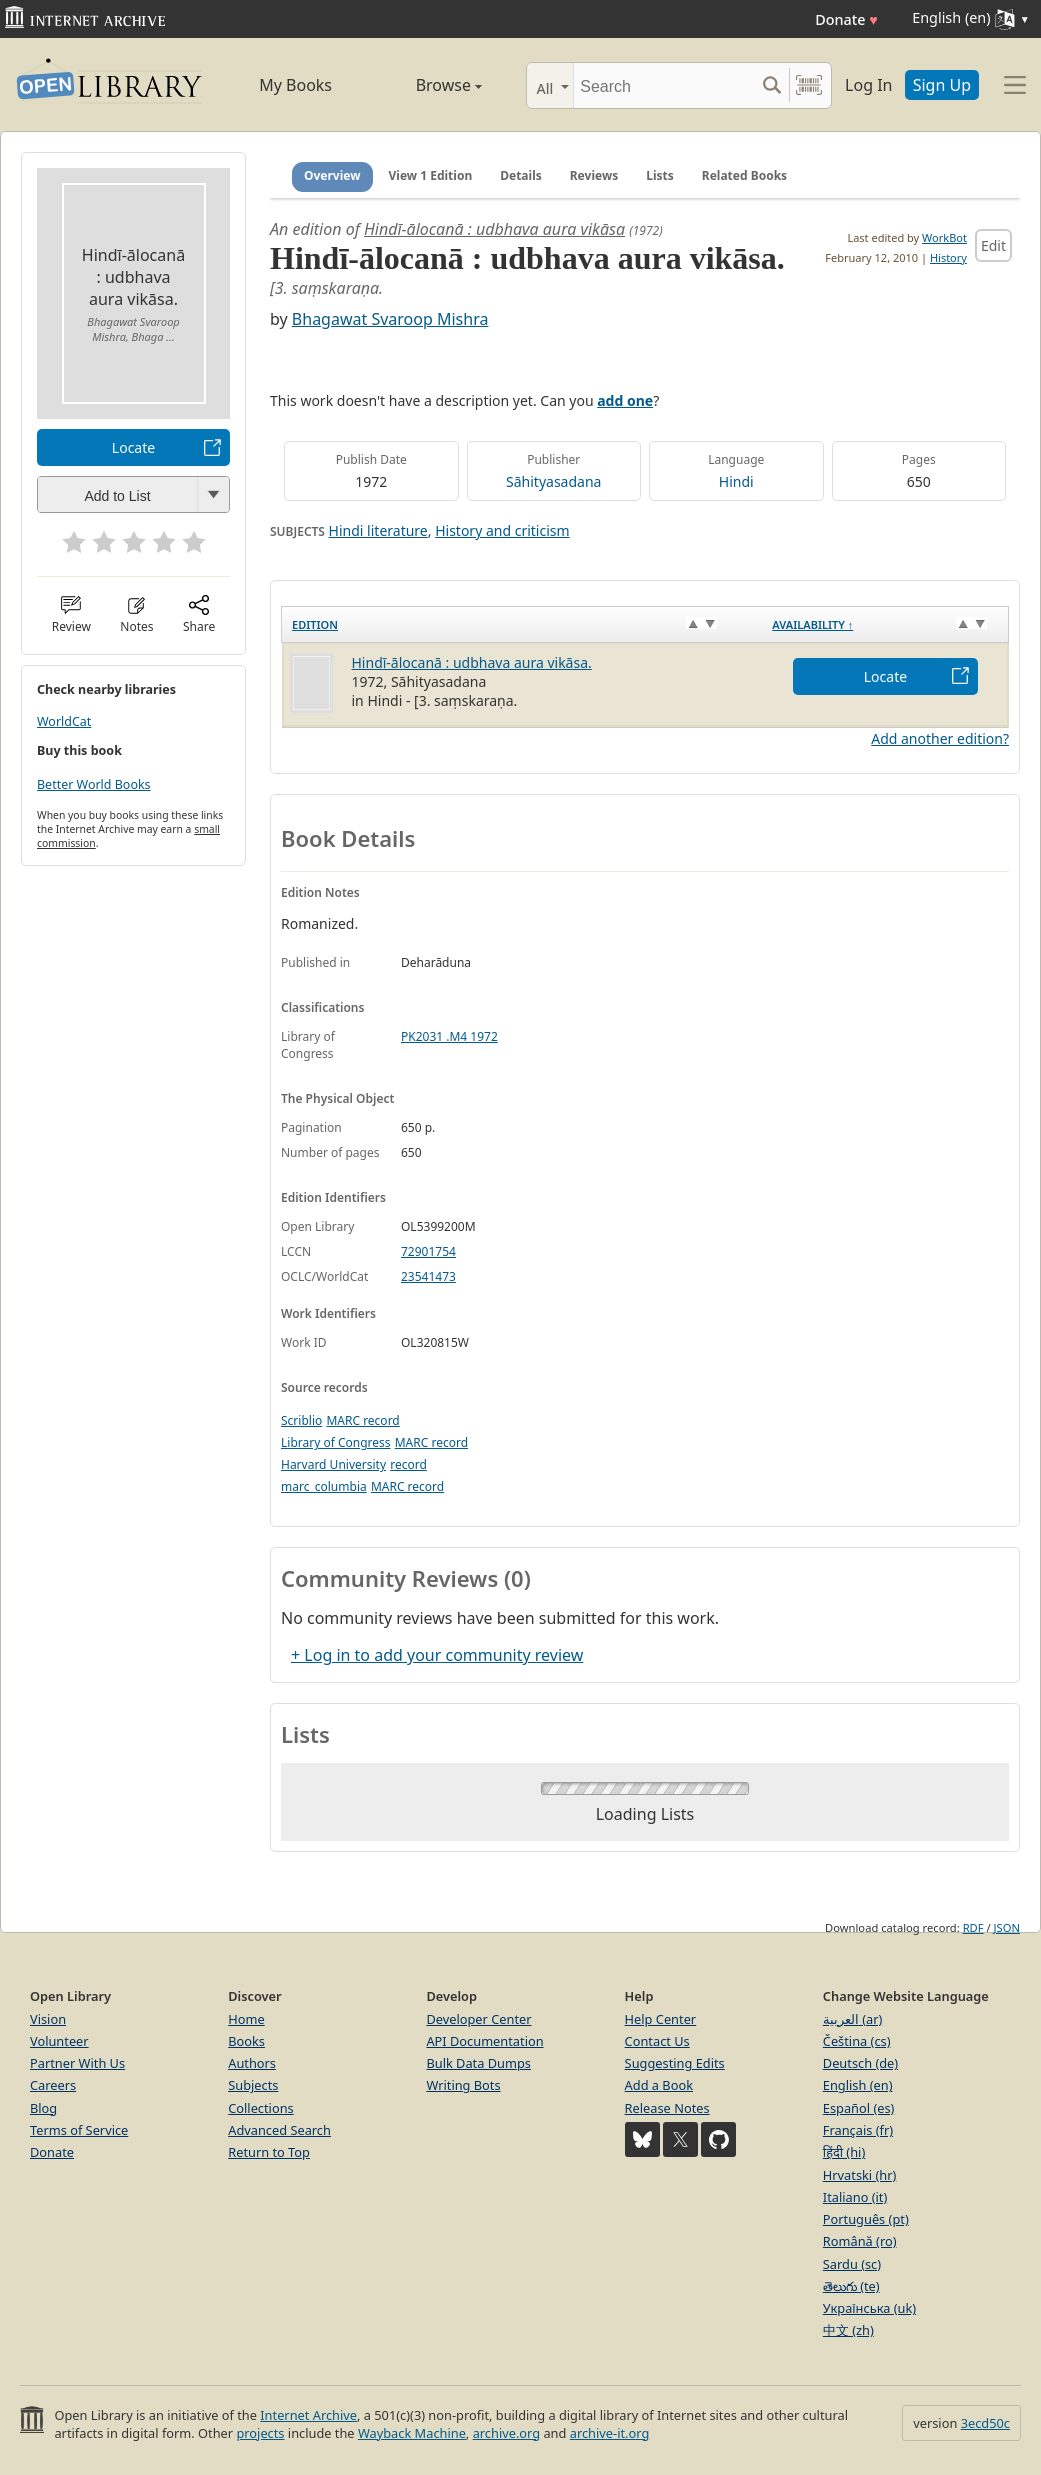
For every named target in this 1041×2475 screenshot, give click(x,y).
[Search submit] (771, 85)
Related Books (744, 175)
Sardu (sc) (852, 2264)
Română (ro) (860, 2241)
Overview (332, 175)
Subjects (253, 2085)
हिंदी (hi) (844, 2152)
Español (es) (859, 2108)
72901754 (428, 1251)
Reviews (594, 175)
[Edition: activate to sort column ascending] (522, 624)
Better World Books (94, 784)
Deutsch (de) (860, 2063)
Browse (427, 85)
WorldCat (64, 721)
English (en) (858, 2085)
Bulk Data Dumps (478, 2063)
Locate (133, 447)
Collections (261, 2108)
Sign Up (942, 85)
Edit (993, 245)
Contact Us (657, 2041)
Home (246, 2019)
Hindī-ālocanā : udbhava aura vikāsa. (472, 662)
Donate (846, 19)
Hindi (736, 481)
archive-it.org (610, 2433)
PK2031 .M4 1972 (449, 1036)
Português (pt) (866, 2219)
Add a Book (659, 2085)
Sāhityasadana (553, 481)
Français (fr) (858, 2130)
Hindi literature (378, 530)
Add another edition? (940, 738)
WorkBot (944, 237)
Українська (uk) (869, 2308)
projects (260, 2433)
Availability (812, 624)
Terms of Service (79, 2130)
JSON (1007, 1927)
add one (625, 400)
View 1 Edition (431, 175)
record (408, 1464)
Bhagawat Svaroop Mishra (390, 319)
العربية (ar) (852, 2019)
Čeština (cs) (857, 2041)
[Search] (664, 85)
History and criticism (502, 530)
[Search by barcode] (809, 85)
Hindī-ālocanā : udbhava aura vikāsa (494, 229)
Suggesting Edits (675, 2063)
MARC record (362, 1420)
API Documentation (484, 2041)
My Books (295, 85)
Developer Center (478, 2019)
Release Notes (667, 2108)
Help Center (661, 2019)
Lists (660, 175)
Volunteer (59, 2041)
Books (246, 2041)
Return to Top (269, 2152)
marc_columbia (324, 1486)
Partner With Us (77, 2063)
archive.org (506, 2433)
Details (521, 175)
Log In (868, 85)
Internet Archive (308, 2415)
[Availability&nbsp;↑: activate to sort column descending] (885, 624)
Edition (315, 624)
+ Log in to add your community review (437, 1655)
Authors (252, 2063)
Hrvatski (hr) (860, 2175)
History (948, 257)
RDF (973, 1927)
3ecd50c (985, 2423)
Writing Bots (463, 2085)
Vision (48, 2019)
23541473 (428, 1276)
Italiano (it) (855, 2197)
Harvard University (333, 1464)
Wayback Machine (412, 2433)
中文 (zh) (848, 2330)
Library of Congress (336, 1442)
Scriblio (301, 1420)
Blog (43, 2108)
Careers (53, 2085)
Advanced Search (279, 2130)
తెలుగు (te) (851, 2286)
